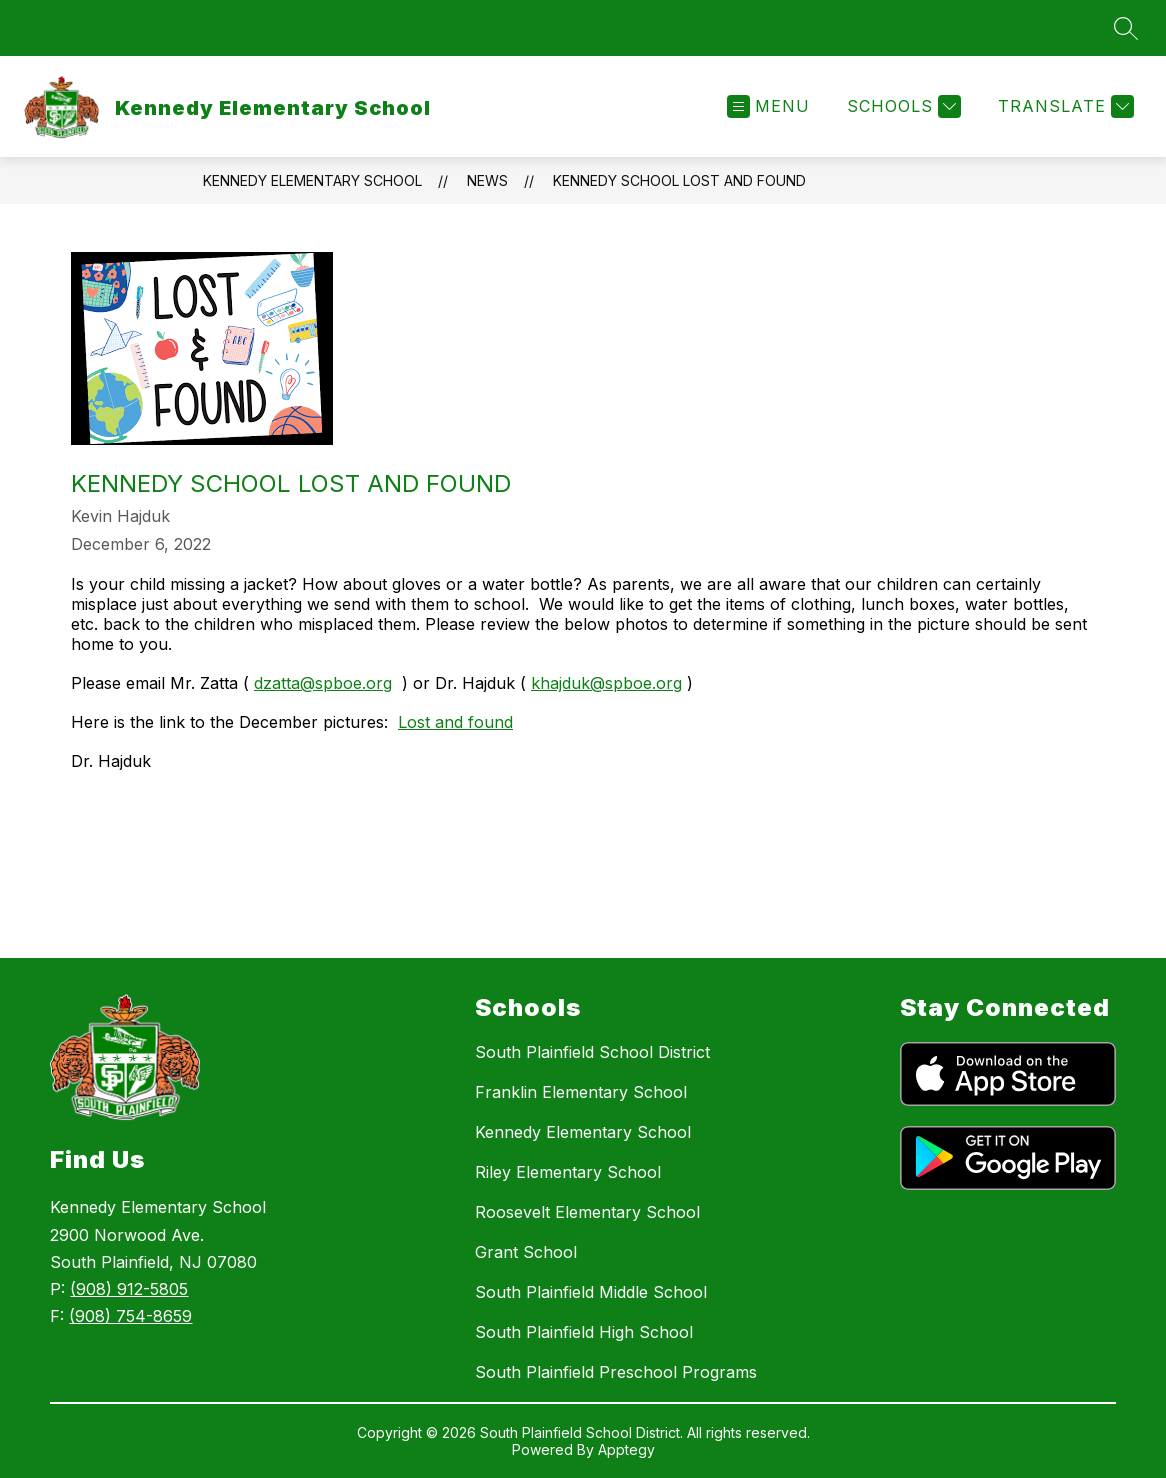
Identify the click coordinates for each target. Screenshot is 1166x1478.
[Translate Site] (1063, 106)
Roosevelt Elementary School (587, 1212)
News (487, 180)
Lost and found (455, 722)
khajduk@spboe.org (606, 683)
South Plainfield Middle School (591, 1292)
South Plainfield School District (592, 1052)
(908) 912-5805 (129, 1289)
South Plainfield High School (584, 1332)
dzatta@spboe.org (323, 683)
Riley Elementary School (568, 1172)
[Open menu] (768, 106)
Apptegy (626, 1449)
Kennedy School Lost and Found (679, 180)
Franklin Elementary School (581, 1092)
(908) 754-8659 (130, 1316)
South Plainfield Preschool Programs (616, 1372)
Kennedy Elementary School (312, 180)
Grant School (526, 1252)
